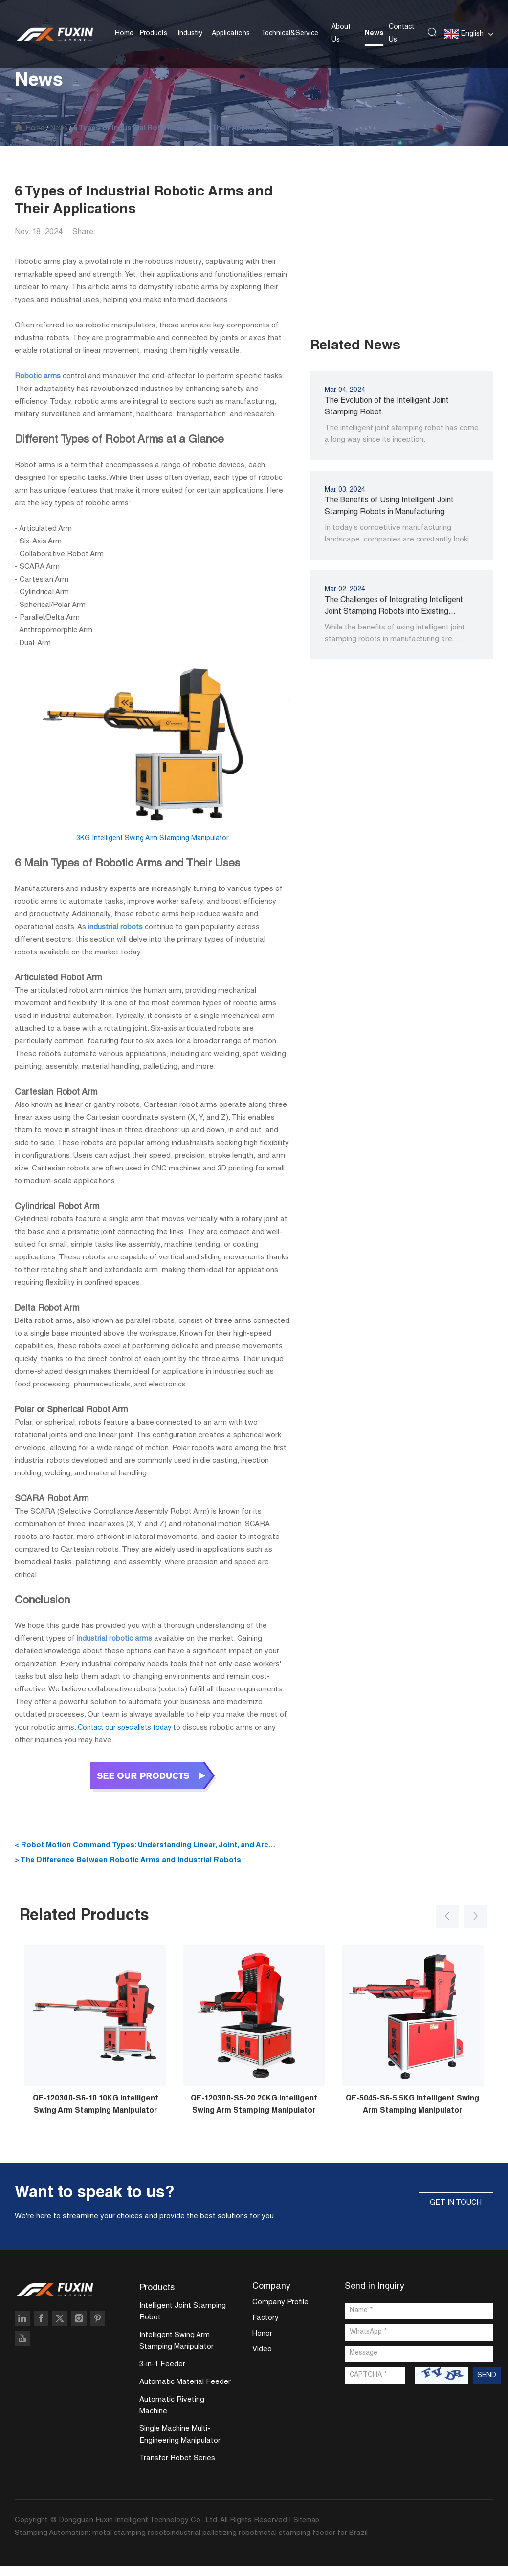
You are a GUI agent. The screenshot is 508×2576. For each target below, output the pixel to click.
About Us (341, 30)
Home (124, 30)
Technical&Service (289, 30)
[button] (439, 1919)
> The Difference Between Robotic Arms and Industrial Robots (136, 1860)
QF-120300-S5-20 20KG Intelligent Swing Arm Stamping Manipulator (253, 2113)
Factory (265, 2327)
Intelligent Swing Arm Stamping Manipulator (176, 2350)
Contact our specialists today (128, 1728)
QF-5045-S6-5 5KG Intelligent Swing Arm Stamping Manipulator (413, 2113)
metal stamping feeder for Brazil (312, 2543)
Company (271, 2294)
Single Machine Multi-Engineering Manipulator (180, 2444)
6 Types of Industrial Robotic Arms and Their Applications (192, 128)
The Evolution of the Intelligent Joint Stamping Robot (387, 408)
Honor (262, 2343)
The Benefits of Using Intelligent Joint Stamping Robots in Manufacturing (389, 508)
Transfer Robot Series (177, 2468)
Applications (231, 30)
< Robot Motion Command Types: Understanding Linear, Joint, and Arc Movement (150, 1847)
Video (262, 2358)
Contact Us (401, 30)
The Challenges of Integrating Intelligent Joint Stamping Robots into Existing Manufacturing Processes (394, 608)
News (374, 30)
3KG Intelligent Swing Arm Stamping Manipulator (152, 838)
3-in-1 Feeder (162, 2374)
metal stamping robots (131, 2543)
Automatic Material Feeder (185, 2392)
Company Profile (280, 2312)
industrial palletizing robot (213, 2543)
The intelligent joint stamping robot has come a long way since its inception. (402, 435)
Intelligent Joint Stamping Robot (182, 2321)
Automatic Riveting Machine (171, 2415)
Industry (189, 30)
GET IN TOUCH (449, 2211)
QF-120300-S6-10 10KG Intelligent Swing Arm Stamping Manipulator (95, 2113)
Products (153, 30)
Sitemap (307, 2530)
